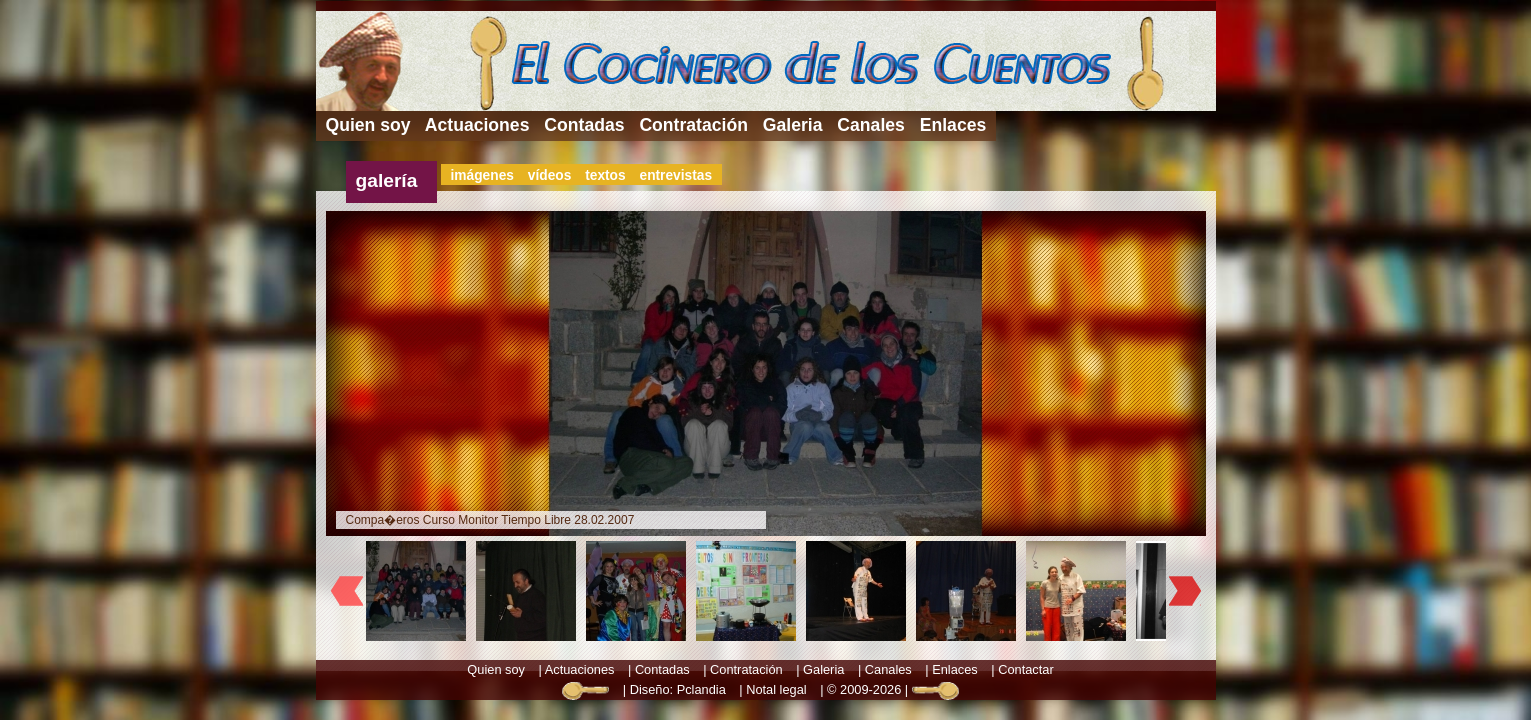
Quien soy (368, 125)
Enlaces (953, 125)
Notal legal (776, 689)
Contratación (693, 125)
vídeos (550, 175)
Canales (870, 125)
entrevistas (675, 175)
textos (605, 175)
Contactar (1025, 669)
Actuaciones (477, 125)
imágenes (482, 175)
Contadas (584, 125)
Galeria (793, 125)
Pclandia (701, 689)
